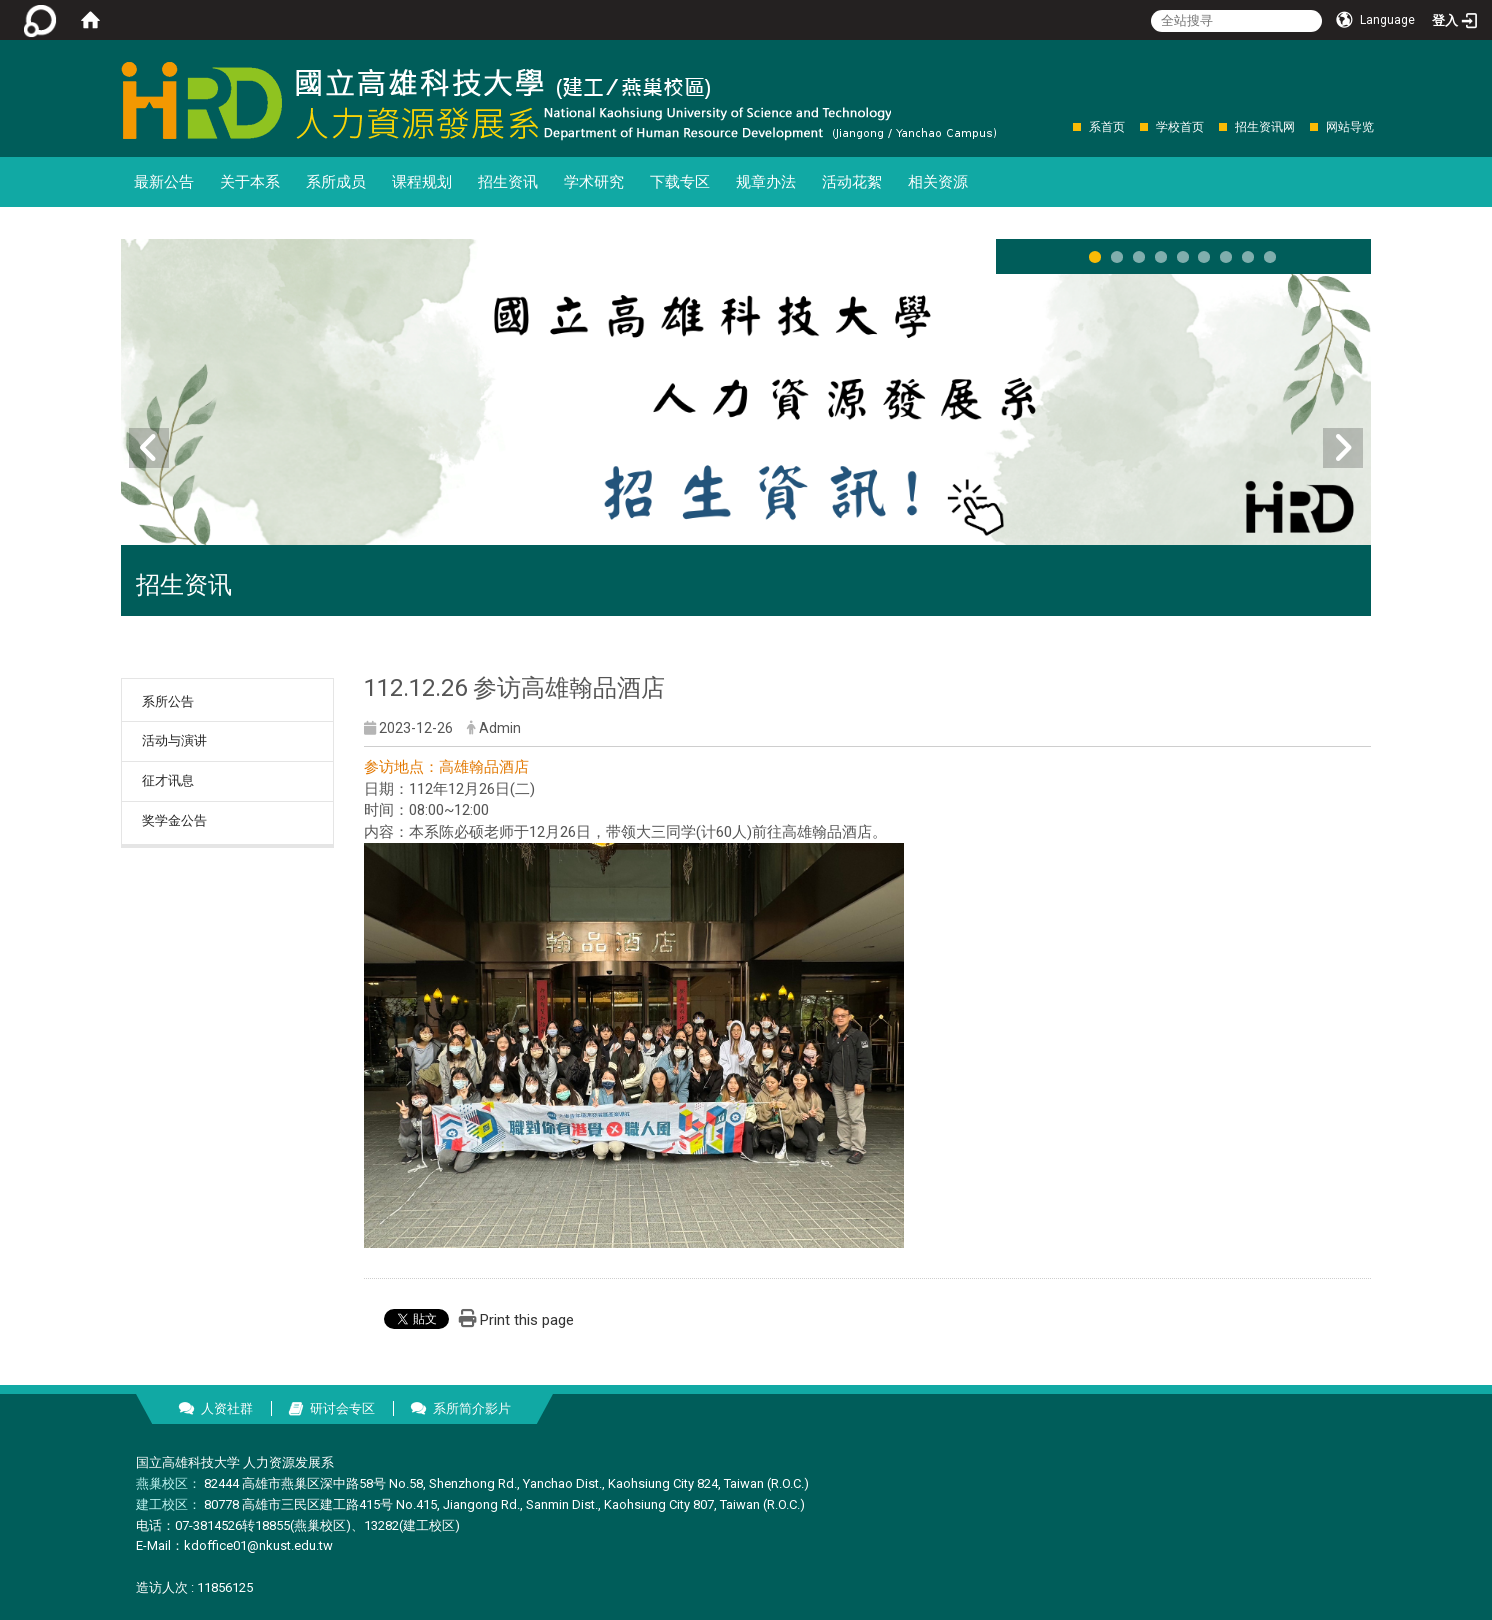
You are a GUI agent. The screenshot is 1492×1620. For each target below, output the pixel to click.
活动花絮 (852, 182)
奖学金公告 (174, 820)
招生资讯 (508, 182)
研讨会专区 (342, 1408)
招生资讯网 (1265, 127)
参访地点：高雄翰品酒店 (446, 767)
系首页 (1107, 127)
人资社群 (227, 1408)
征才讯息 (168, 780)
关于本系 (250, 182)
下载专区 (680, 182)
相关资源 (938, 182)
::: (1062, 126)
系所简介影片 (472, 1408)
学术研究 (594, 182)
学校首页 (1180, 127)
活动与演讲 (174, 740)
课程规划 (422, 182)
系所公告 (168, 701)
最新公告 (164, 182)
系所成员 (336, 182)
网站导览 (1350, 127)
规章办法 (766, 182)
